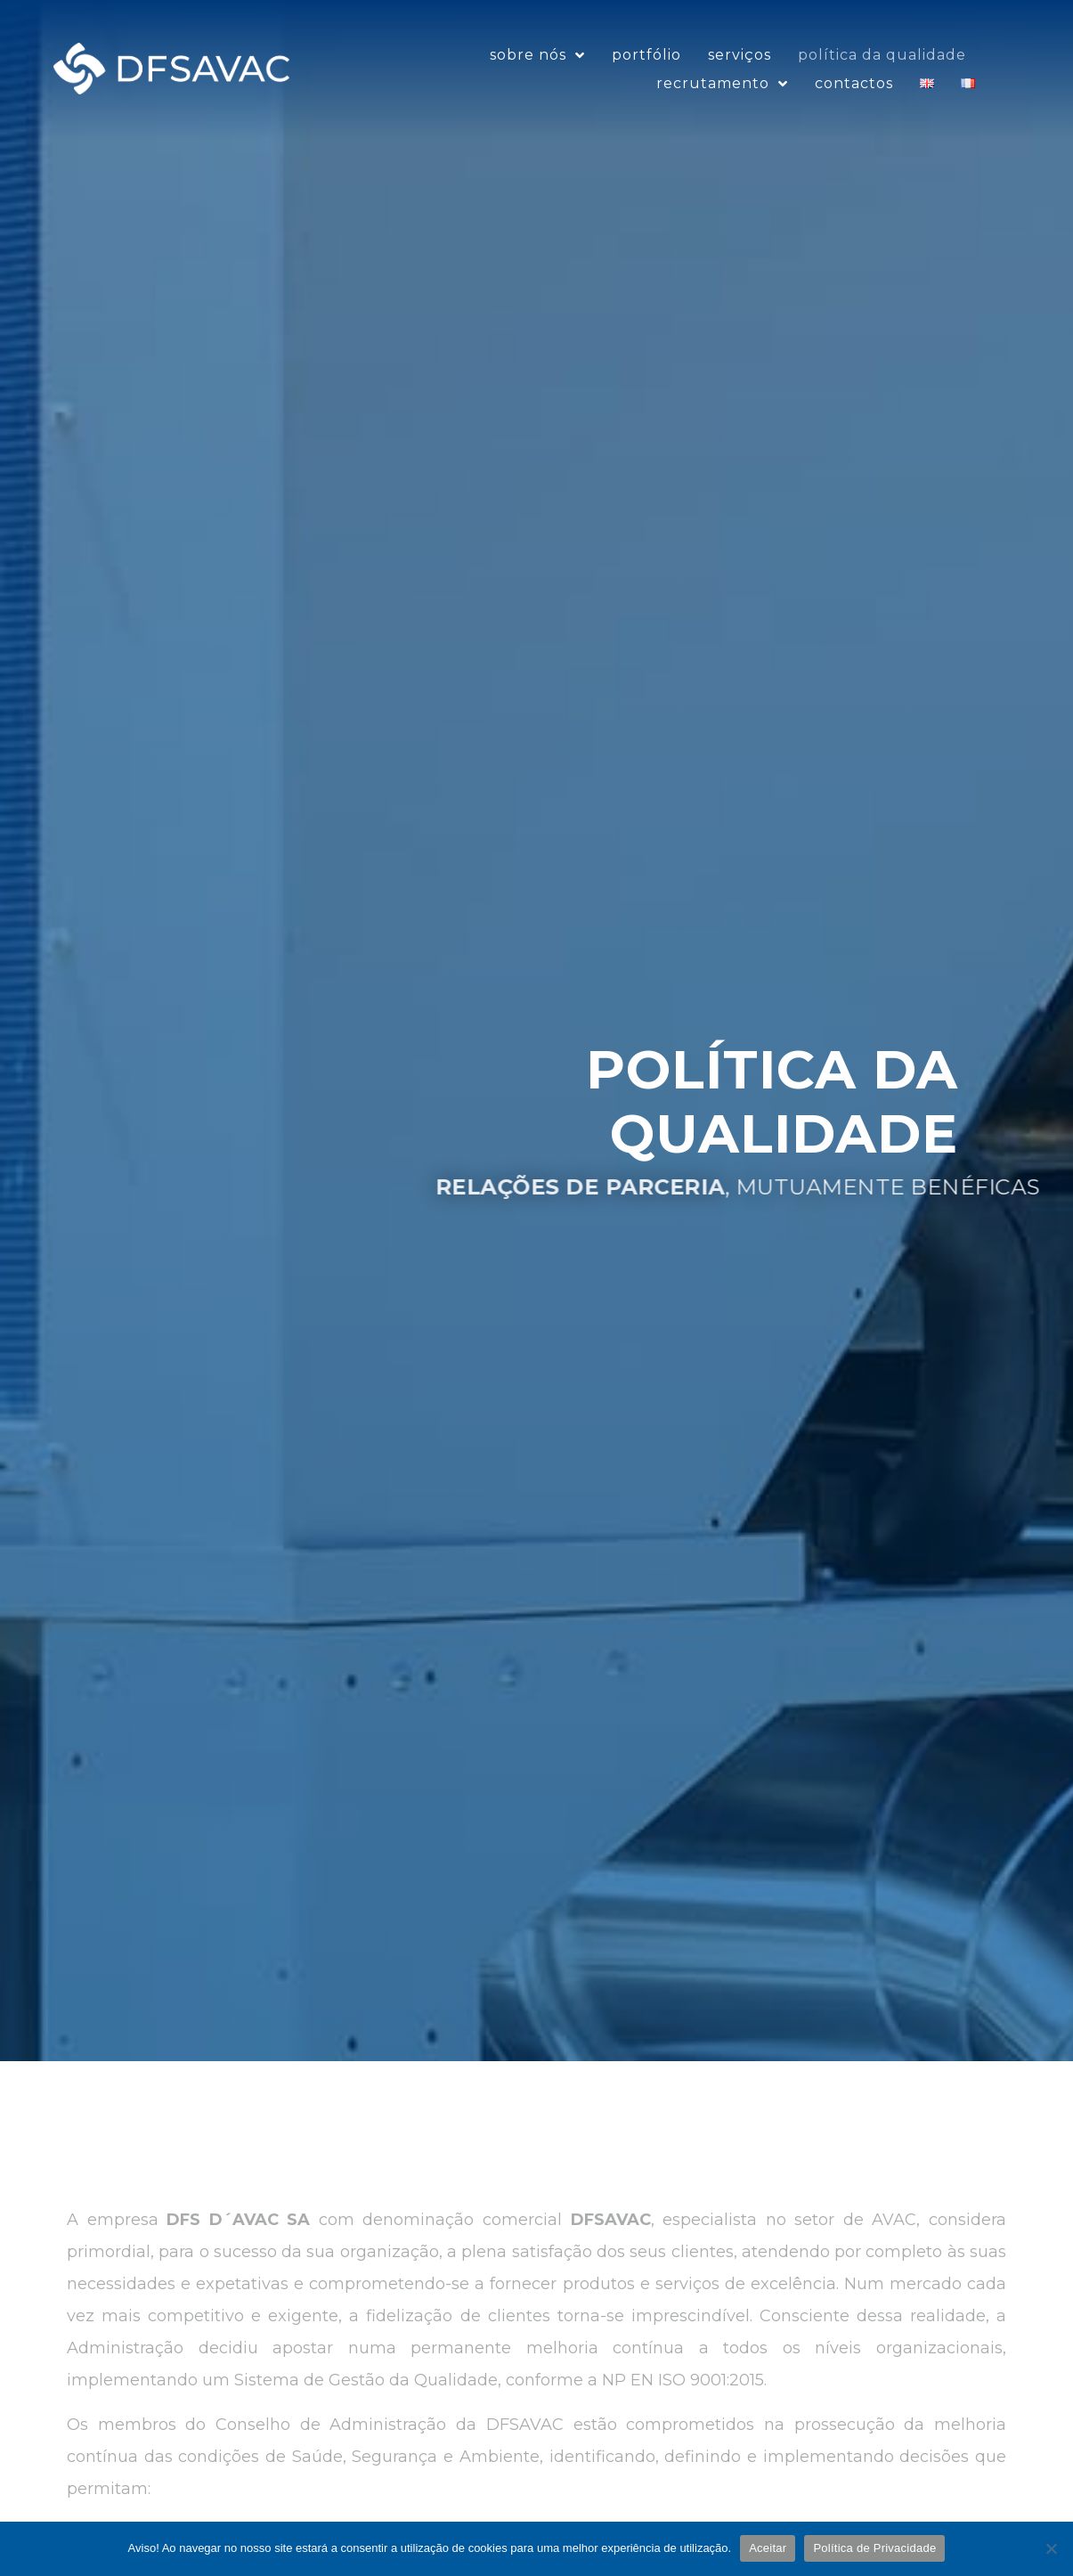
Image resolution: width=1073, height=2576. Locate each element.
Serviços (739, 74)
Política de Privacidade (874, 2548)
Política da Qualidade (882, 74)
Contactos (854, 102)
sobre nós (537, 75)
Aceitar (767, 2548)
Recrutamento (722, 103)
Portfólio (646, 74)
